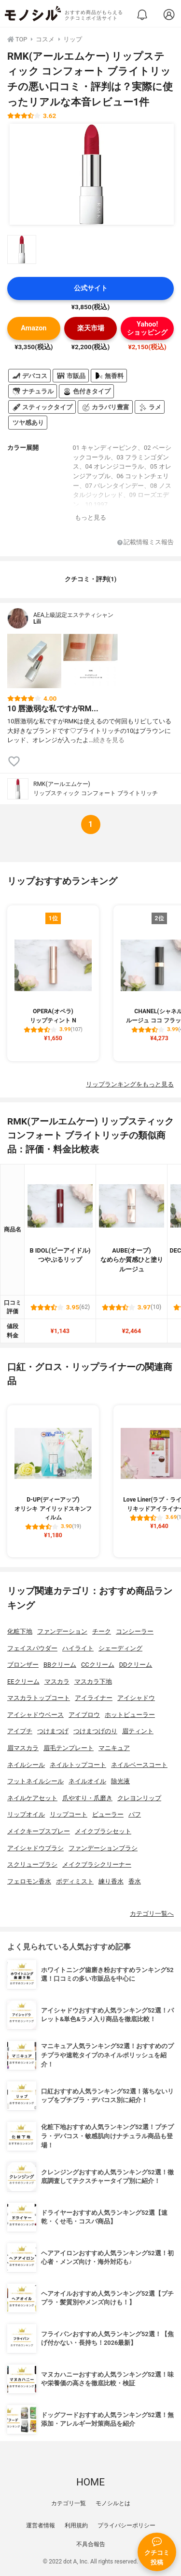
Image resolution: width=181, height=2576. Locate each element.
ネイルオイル (87, 1781)
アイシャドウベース (35, 1714)
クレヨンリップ (139, 1798)
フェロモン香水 (29, 1881)
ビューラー (108, 1814)
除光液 (120, 1781)
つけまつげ (53, 1731)
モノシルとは (113, 2503)
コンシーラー (134, 1631)
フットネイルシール (35, 1781)
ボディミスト (75, 1881)
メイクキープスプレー (38, 1831)
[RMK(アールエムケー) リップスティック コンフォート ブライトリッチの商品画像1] (92, 174)
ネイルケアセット (32, 1798)
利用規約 (76, 2525)
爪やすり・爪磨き (87, 1798)
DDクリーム (136, 1664)
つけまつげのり (95, 1731)
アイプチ (19, 1731)
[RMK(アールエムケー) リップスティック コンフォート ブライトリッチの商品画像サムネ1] (21, 249)
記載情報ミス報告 (145, 542)
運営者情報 (40, 2525)
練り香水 (111, 1881)
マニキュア (114, 1748)
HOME (90, 2482)
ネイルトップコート (78, 1764)
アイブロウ (84, 1714)
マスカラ (57, 1681)
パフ (134, 1814)
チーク (101, 1631)
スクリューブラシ (32, 1864)
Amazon (33, 328)
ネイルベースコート (139, 1764)
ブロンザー (23, 1664)
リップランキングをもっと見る (130, 1084)
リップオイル (26, 1814)
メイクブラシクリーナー (96, 1864)
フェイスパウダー (32, 1648)
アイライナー (93, 1697)
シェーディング (120, 1648)
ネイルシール (26, 1764)
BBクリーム (59, 1664)
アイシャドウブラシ (35, 1848)
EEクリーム (23, 1681)
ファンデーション (62, 1631)
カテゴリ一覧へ (152, 1913)
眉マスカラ (23, 1748)
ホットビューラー (130, 1714)
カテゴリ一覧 (68, 2503)
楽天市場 (90, 328)
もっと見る (90, 517)
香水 (134, 1881)
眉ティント (137, 1731)
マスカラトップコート (38, 1697)
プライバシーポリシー (126, 2525)
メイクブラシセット (103, 1831)
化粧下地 (19, 1631)
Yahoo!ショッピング (147, 328)
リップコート (68, 1814)
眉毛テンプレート (68, 1748)
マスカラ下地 (93, 1681)
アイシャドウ (136, 1697)
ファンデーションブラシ (103, 1848)
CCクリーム (97, 1664)
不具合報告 (90, 2544)
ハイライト (78, 1648)
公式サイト (91, 288)
